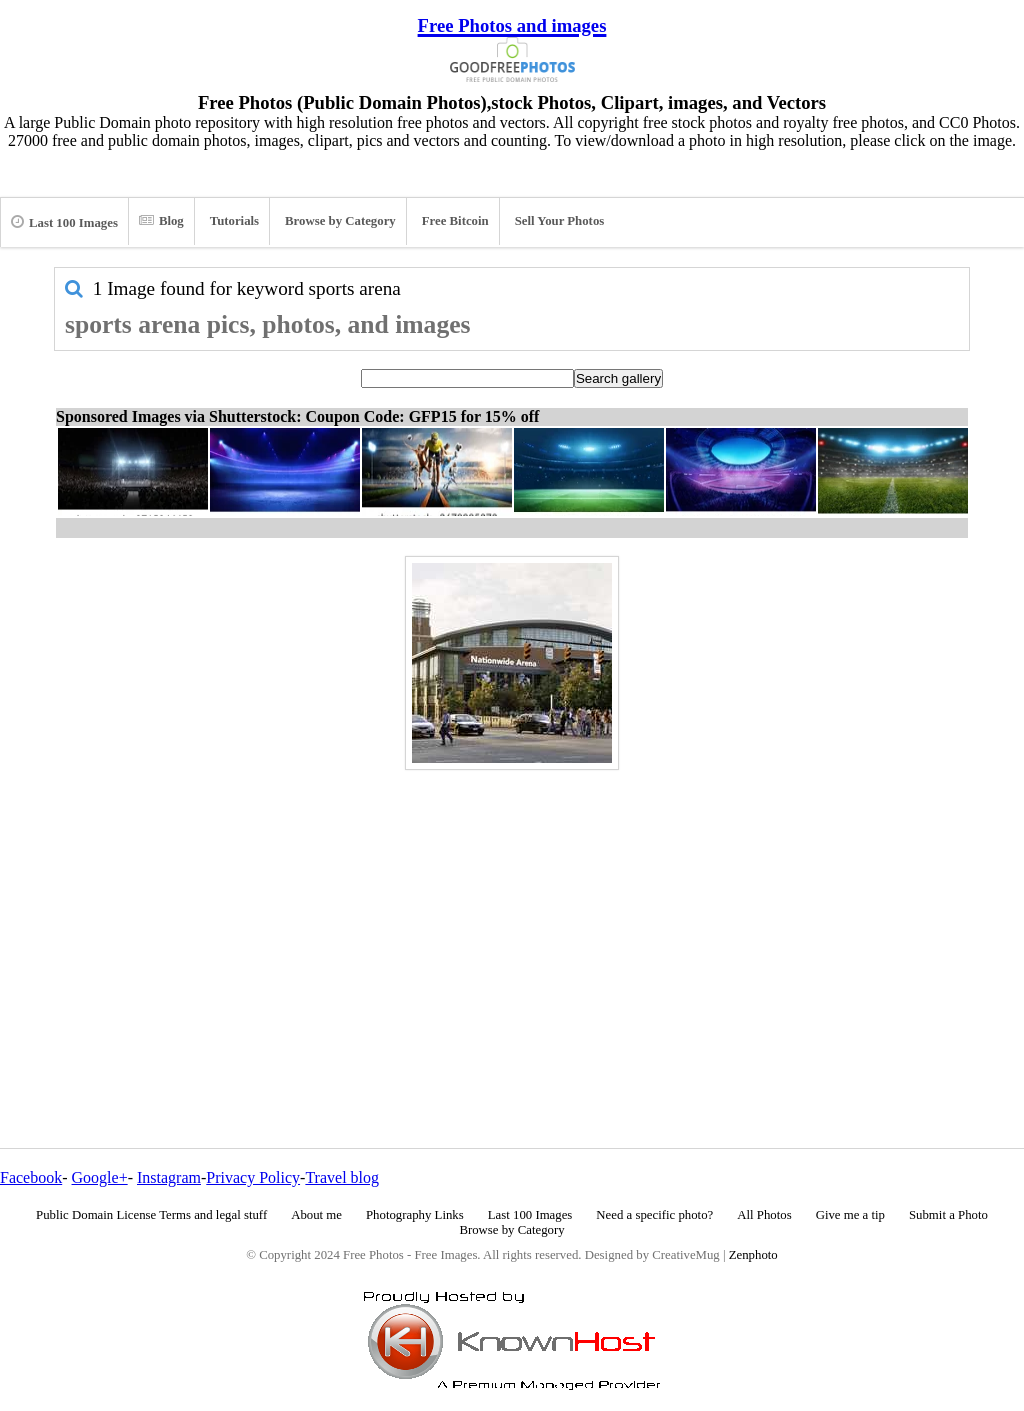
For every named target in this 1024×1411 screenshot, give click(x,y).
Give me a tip (850, 1215)
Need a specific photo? (654, 1215)
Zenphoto (753, 1255)
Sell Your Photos (560, 221)
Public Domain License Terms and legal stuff (151, 1215)
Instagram (169, 1177)
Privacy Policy (253, 1177)
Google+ (100, 1177)
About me (316, 1215)
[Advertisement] (512, 916)
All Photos (764, 1215)
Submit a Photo (948, 1215)
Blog (161, 221)
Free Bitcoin (455, 221)
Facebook (31, 1177)
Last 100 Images (64, 222)
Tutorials (234, 221)
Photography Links (415, 1215)
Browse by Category (340, 221)
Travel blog (342, 1177)
